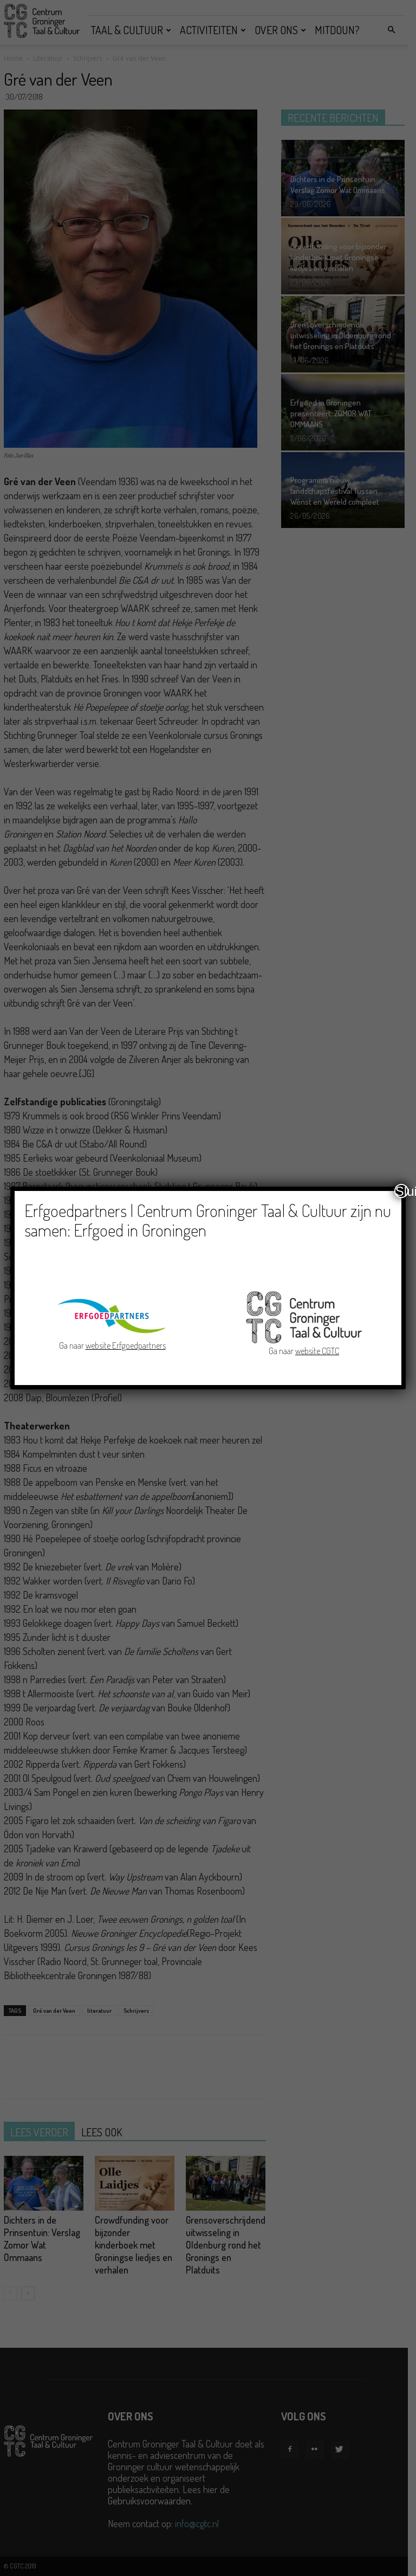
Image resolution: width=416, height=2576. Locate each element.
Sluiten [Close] (401, 1191)
